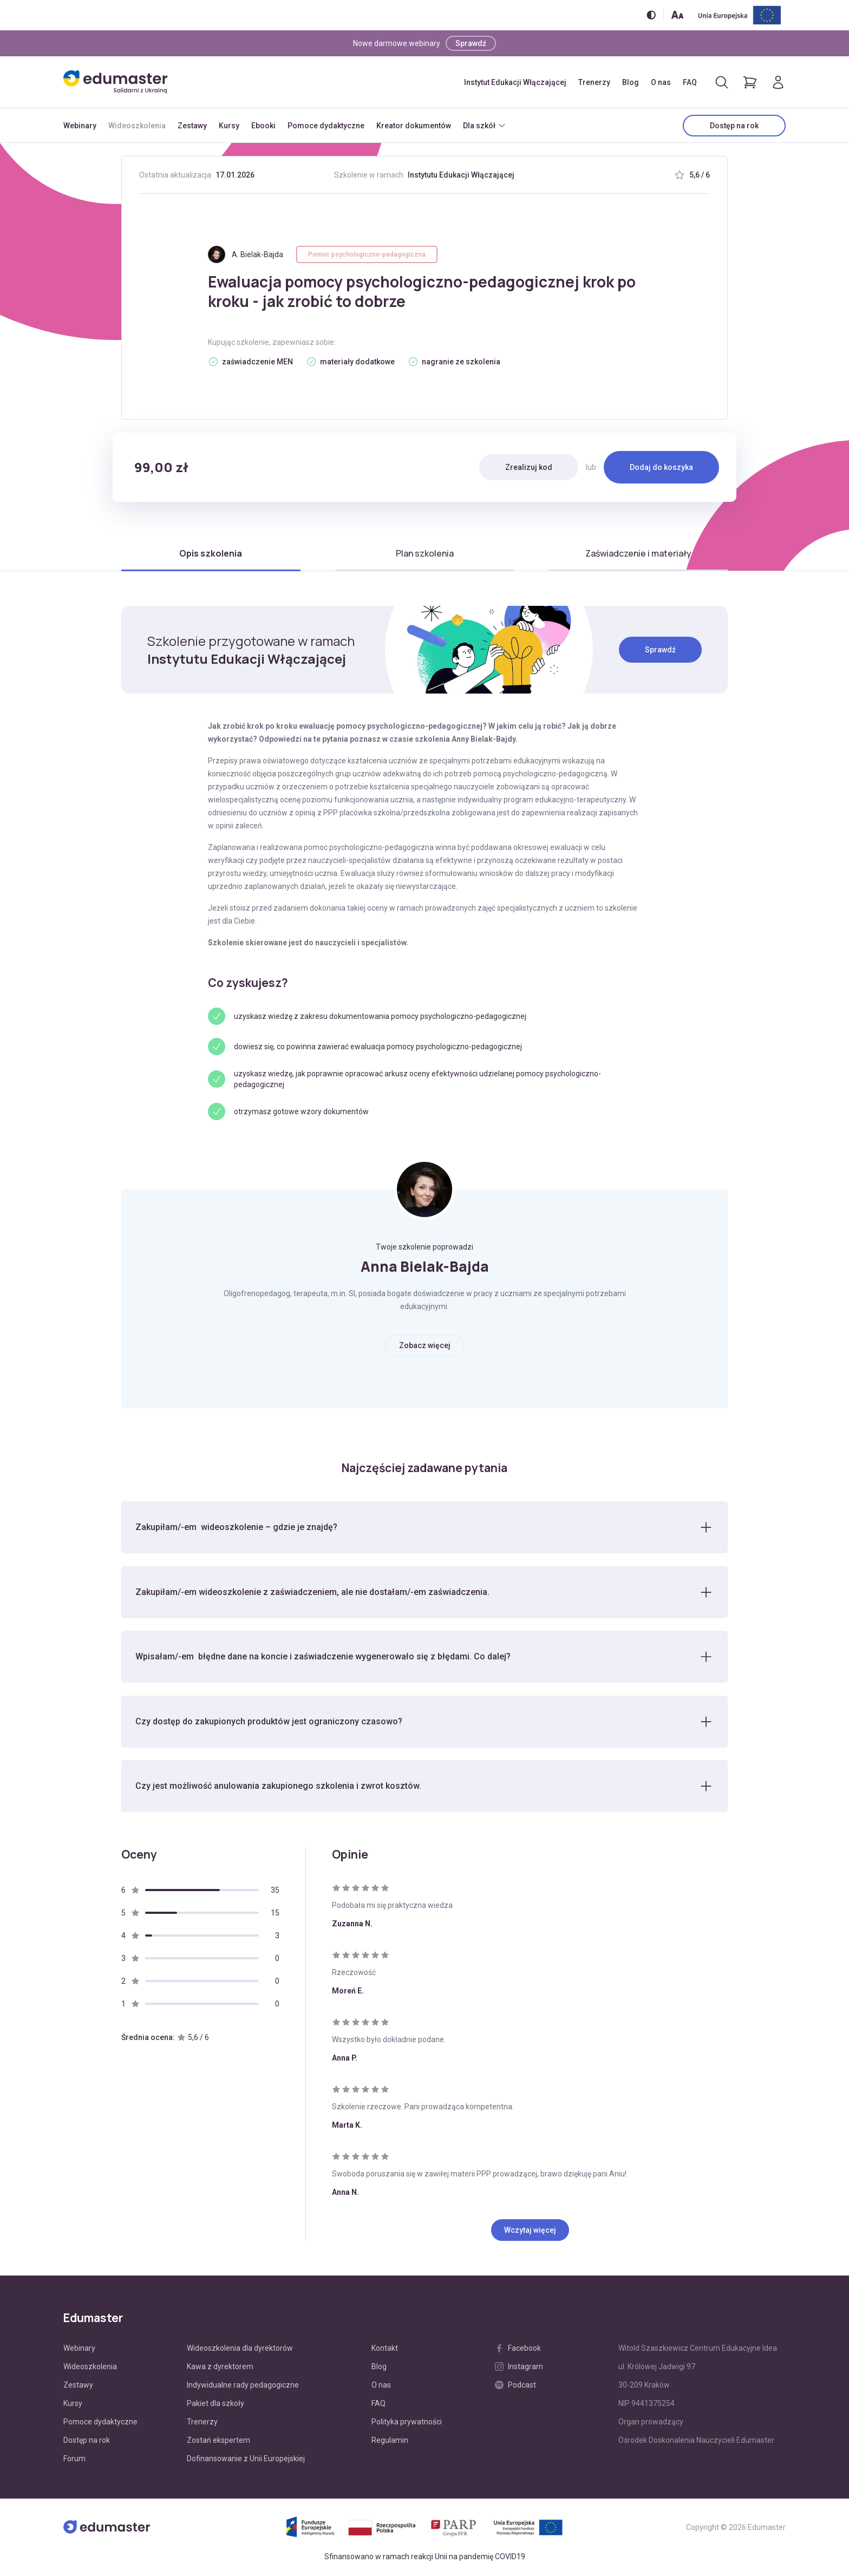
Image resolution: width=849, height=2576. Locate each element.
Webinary (79, 125)
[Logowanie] (778, 82)
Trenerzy (594, 82)
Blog (630, 82)
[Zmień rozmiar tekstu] (677, 15)
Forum (74, 2459)
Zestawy (192, 125)
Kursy (229, 125)
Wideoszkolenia (137, 125)
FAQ (690, 82)
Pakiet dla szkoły (215, 2404)
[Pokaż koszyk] (749, 82)
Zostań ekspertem (218, 2441)
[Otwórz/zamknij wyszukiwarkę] (721, 82)
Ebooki (263, 125)
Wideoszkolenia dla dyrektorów (240, 2349)
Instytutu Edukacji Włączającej (461, 175)
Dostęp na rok (734, 125)
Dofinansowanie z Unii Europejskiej (246, 2459)
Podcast (515, 2386)
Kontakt (384, 2349)
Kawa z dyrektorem (220, 2367)
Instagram (519, 2367)
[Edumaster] (115, 82)
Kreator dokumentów (413, 125)
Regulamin (389, 2441)
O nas (661, 82)
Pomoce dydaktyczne (326, 125)
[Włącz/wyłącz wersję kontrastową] (651, 14)
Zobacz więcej (424, 1345)
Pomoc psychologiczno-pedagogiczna (367, 254)
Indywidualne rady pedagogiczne (243, 2386)
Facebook (518, 2349)
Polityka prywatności (406, 2422)
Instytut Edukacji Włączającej (515, 82)
